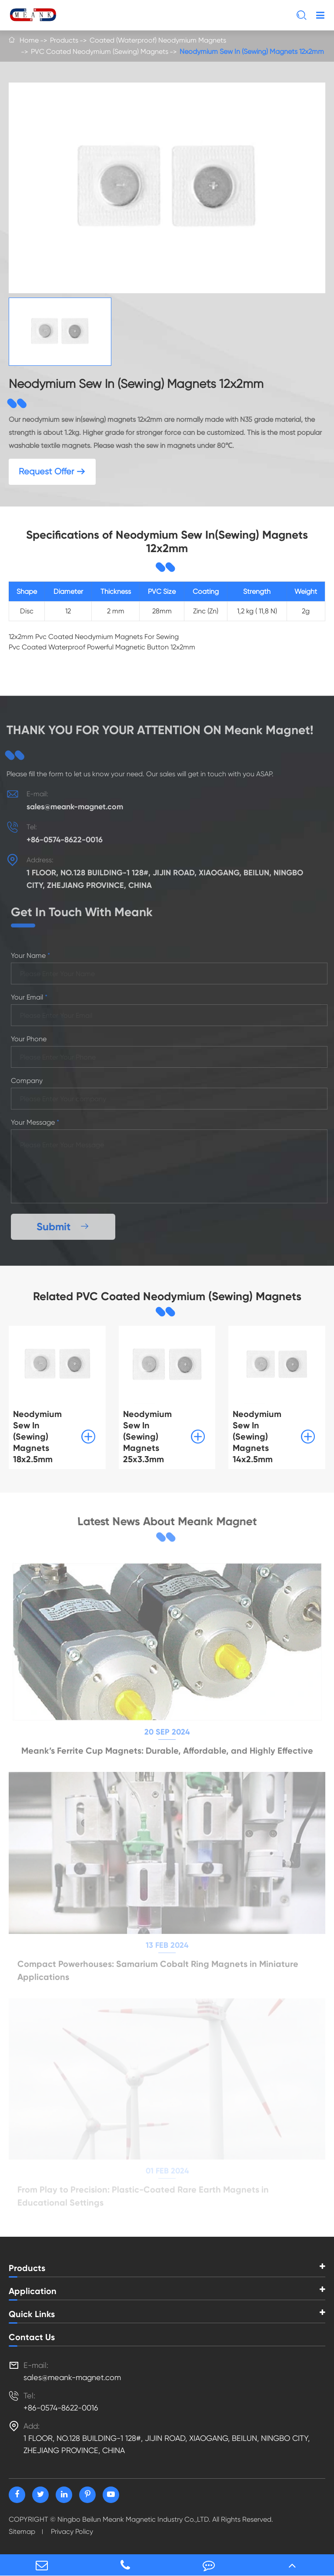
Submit (67, 1226)
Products (64, 40)
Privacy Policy (72, 2531)
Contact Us (32, 2337)
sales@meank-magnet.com (70, 806)
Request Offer (52, 472)
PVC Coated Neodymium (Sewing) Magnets (99, 51)
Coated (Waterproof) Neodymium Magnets (158, 40)
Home (29, 40)
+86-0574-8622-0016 (60, 839)
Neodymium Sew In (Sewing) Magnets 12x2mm (252, 51)
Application (33, 2291)
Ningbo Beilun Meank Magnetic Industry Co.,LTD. (133, 2519)
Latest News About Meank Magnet (167, 1522)
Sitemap (22, 2531)
